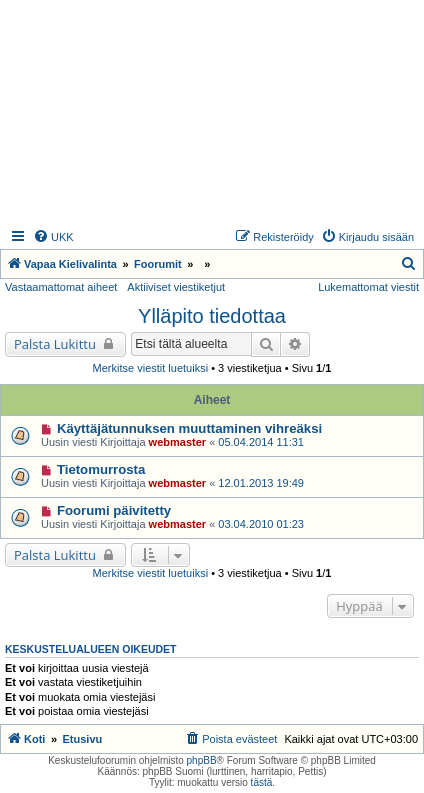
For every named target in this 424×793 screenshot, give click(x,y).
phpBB (202, 760)
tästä (262, 782)
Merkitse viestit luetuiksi (151, 368)
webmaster (177, 442)
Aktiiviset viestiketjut (176, 287)
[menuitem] (53, 237)
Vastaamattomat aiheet (61, 287)
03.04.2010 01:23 (261, 524)
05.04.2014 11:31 (261, 442)
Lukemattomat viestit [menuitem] (368, 287)
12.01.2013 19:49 (261, 483)
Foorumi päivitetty (114, 510)
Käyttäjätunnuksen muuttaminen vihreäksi (189, 428)
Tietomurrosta (101, 469)
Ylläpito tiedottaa (212, 316)
